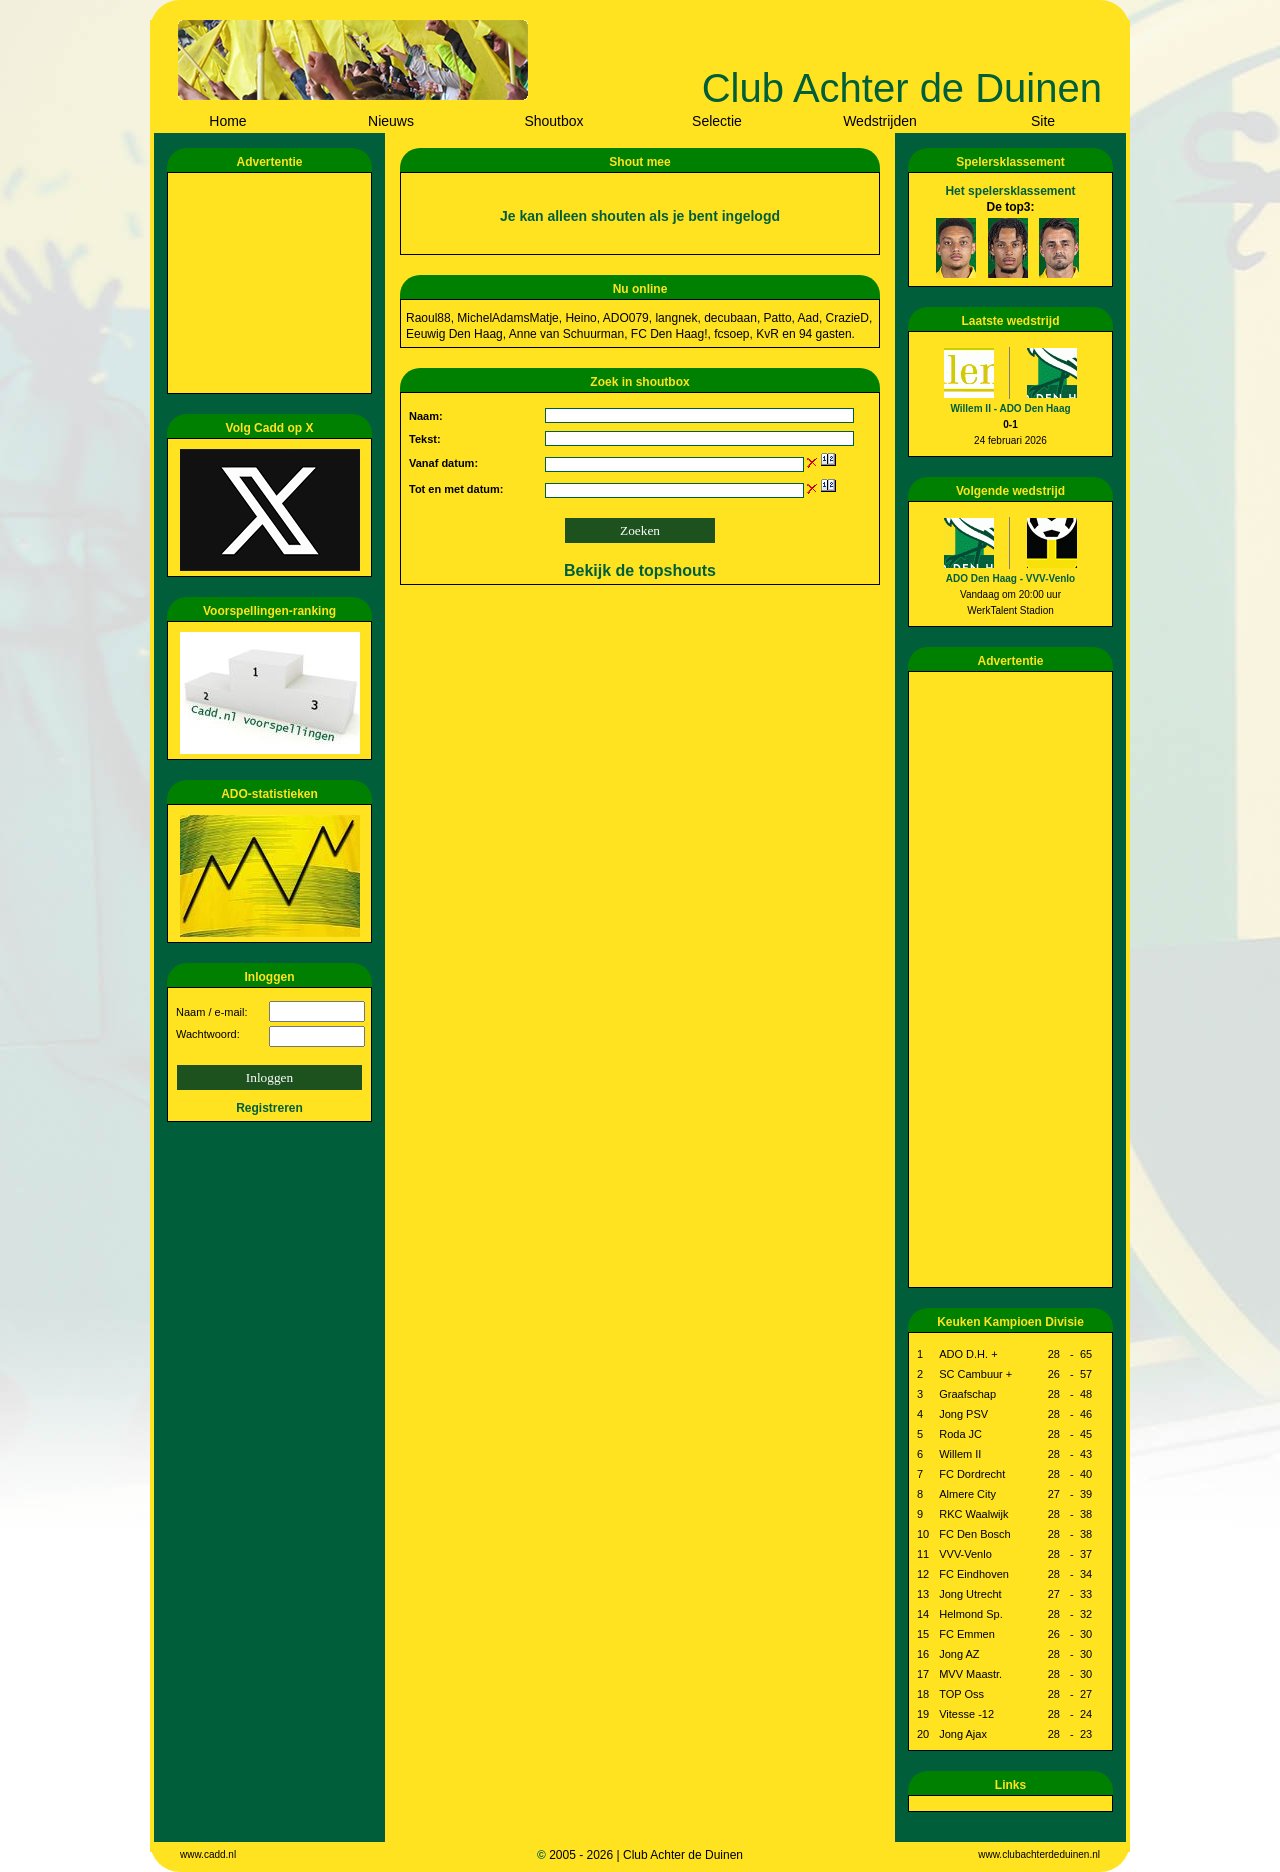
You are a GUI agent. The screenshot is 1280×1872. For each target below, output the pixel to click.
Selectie (717, 121)
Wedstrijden (880, 121)
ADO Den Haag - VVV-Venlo (1010, 578)
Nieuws (391, 121)
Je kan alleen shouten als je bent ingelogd (640, 216)
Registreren (269, 1108)
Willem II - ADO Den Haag (1010, 408)
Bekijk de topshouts (640, 570)
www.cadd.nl (208, 1854)
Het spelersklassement (1010, 191)
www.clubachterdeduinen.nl (1039, 1854)
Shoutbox (553, 121)
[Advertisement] (273, 283)
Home (227, 121)
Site (1043, 121)
